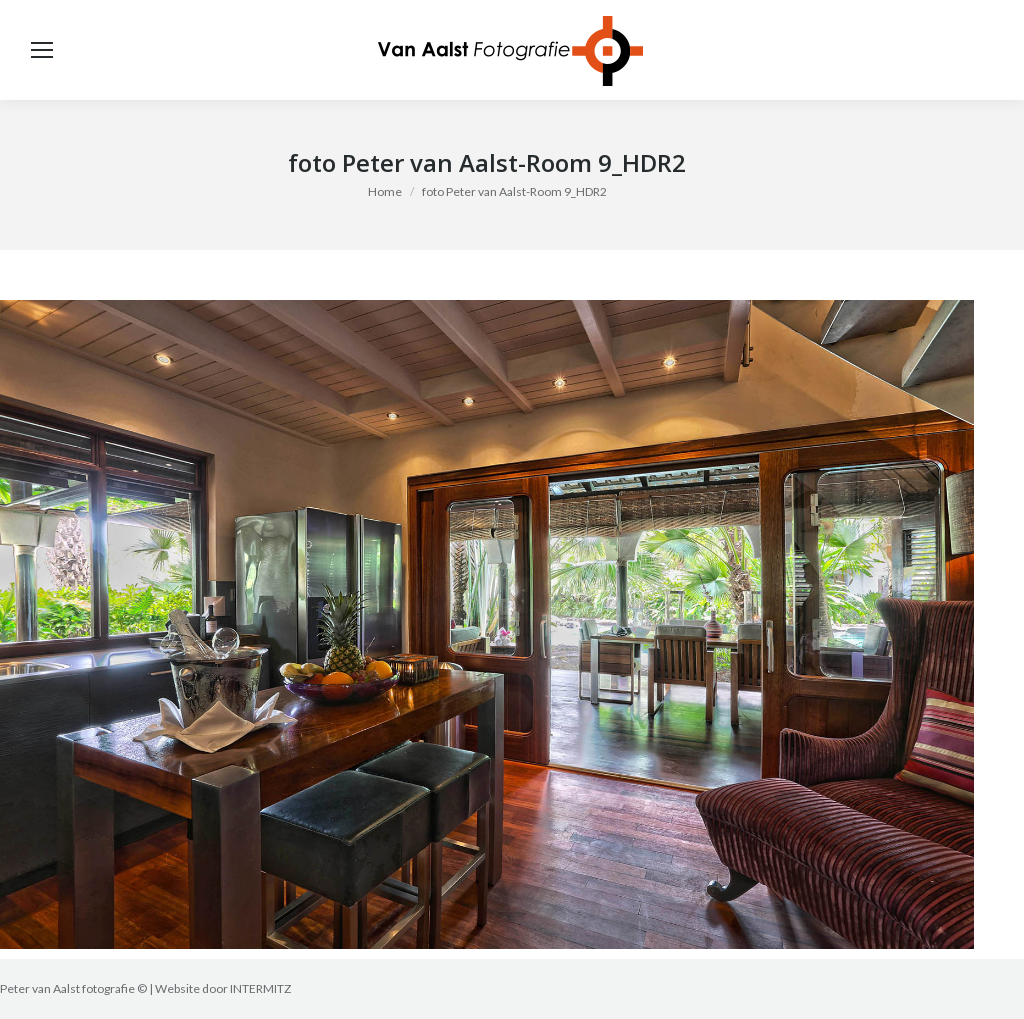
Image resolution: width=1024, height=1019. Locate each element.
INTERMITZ (260, 988)
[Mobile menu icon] (42, 50)
